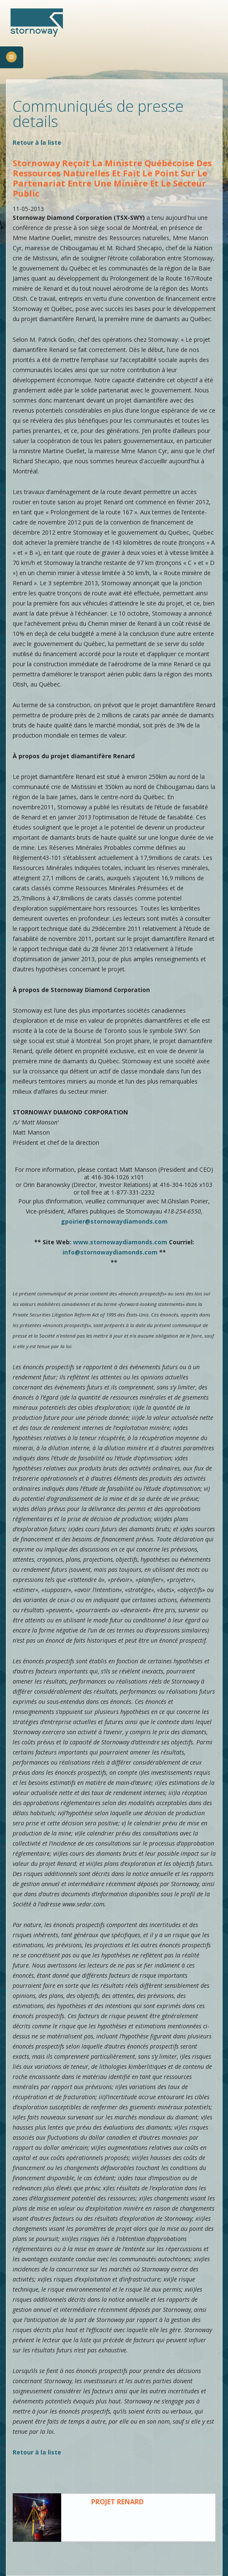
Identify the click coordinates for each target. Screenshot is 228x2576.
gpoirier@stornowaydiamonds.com (114, 1221)
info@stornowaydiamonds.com (109, 1252)
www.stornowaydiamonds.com (120, 1242)
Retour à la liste (37, 142)
